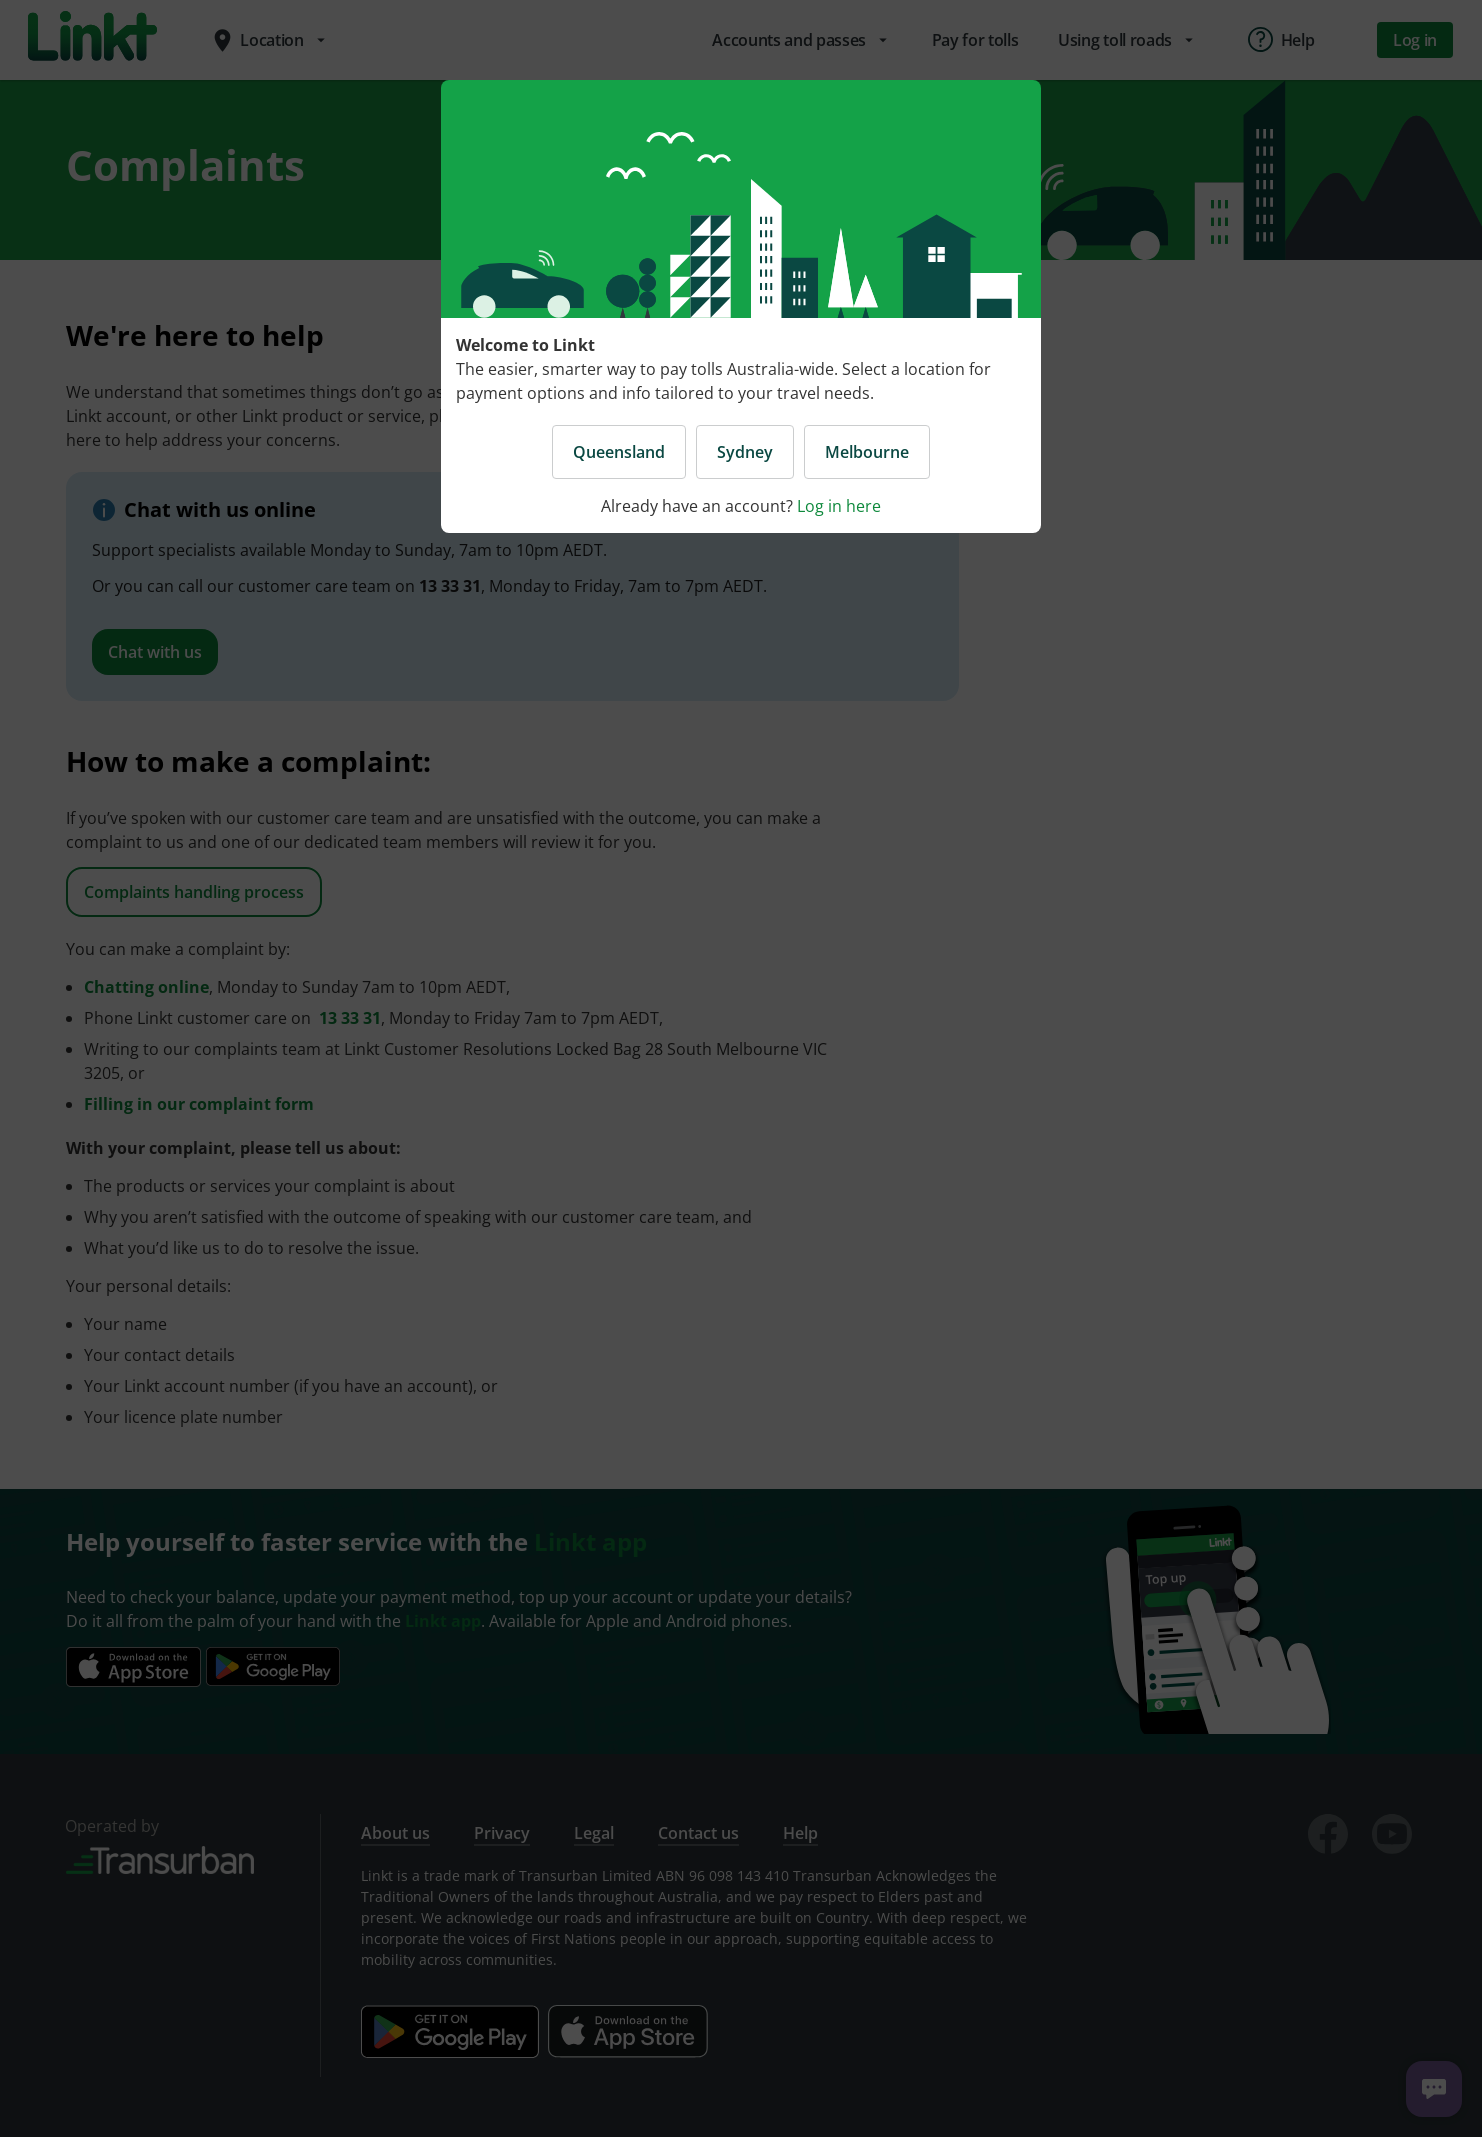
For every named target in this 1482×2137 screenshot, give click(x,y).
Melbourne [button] (867, 452)
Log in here (839, 506)
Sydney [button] (745, 452)
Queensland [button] (619, 452)
